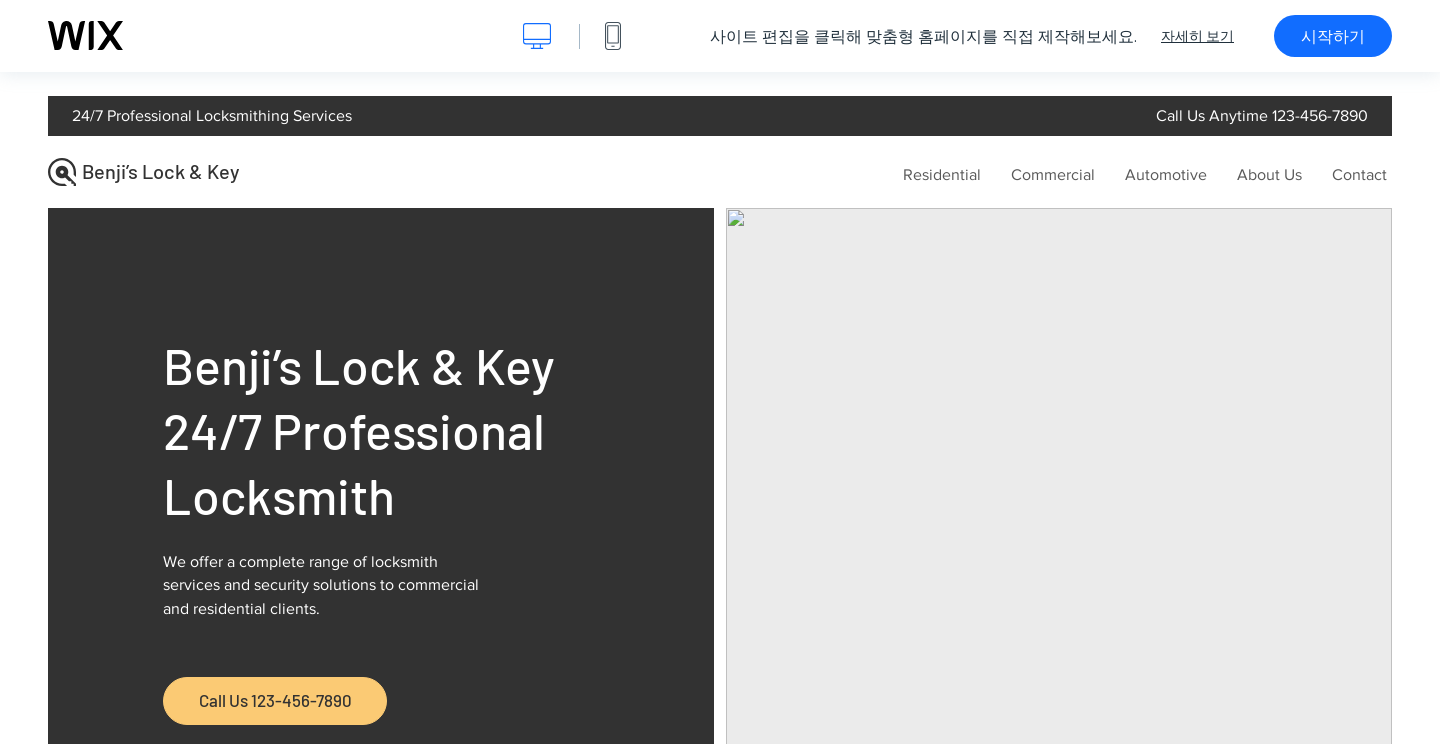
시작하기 (1333, 36)
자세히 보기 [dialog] (1197, 36)
